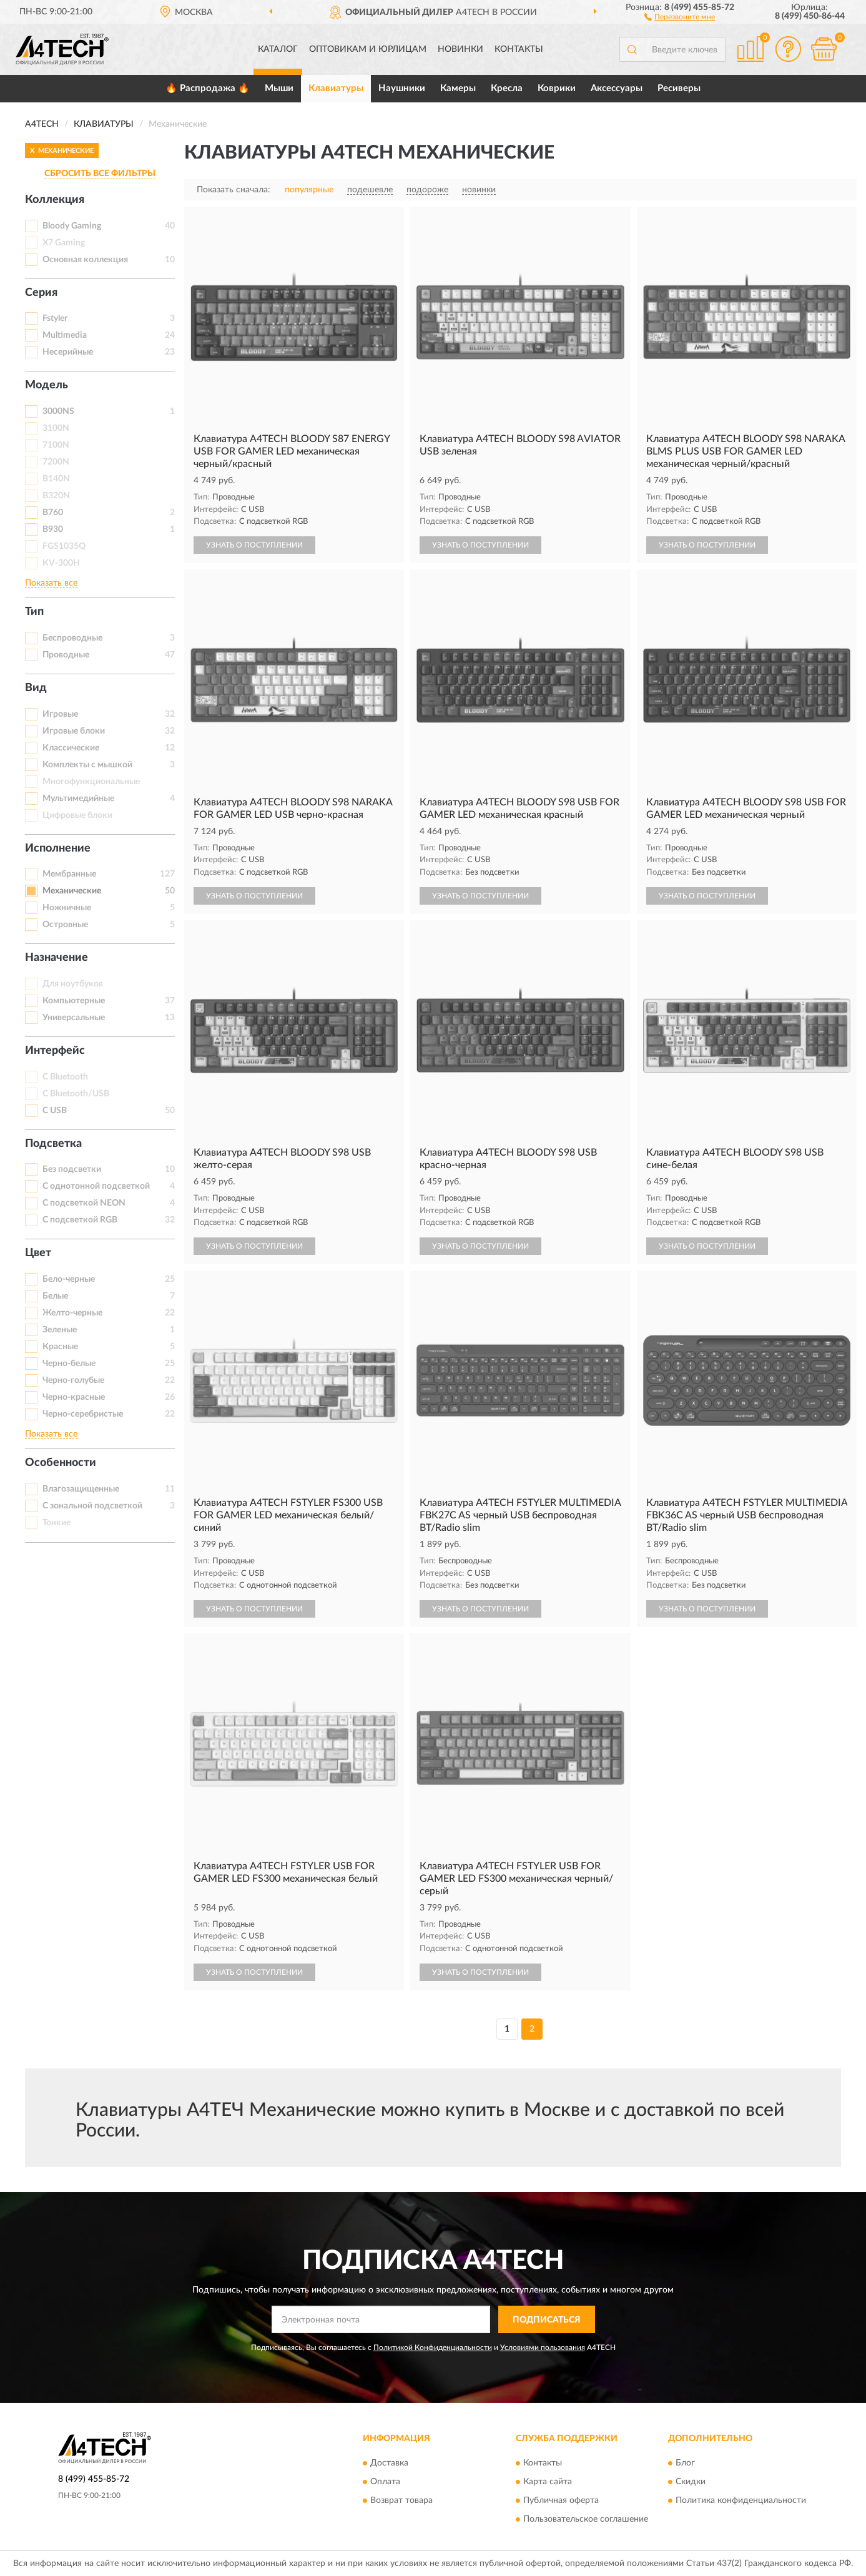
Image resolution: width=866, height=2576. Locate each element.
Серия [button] (41, 292)
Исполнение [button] (58, 848)
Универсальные (73, 1017)
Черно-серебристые (82, 1414)
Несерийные (67, 352)
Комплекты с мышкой (87, 764)
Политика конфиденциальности (741, 2500)
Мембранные (69, 874)
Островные (65, 924)
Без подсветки (71, 1169)
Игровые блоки (73, 731)
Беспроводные (72, 638)
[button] (679, 16)
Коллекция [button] (54, 199)
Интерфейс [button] (55, 1050)
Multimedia (64, 335)
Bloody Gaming (71, 226)
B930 (52, 529)
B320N (56, 495)
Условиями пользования (542, 2347)
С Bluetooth (65, 1077)
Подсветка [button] (53, 1143)
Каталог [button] (278, 49)
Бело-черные (68, 1279)
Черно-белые (69, 1363)
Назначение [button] (56, 957)
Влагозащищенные (80, 1489)
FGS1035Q (64, 546)
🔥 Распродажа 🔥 (207, 88)
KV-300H (61, 563)
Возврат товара (401, 2500)
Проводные (65, 655)
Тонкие (56, 1522)
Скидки (691, 2481)
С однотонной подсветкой (96, 1186)
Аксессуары (616, 88)
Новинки (460, 49)
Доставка (389, 2463)
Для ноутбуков (72, 984)
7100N (55, 445)
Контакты (519, 49)
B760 (52, 512)
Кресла (507, 88)
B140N (56, 478)
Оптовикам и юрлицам (367, 49)
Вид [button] (36, 688)
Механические (71, 891)
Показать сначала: (233, 189)
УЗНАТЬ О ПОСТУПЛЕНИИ (254, 545)
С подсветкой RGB (79, 1220)
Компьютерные (73, 1000)
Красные (60, 1346)
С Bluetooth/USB (75, 1093)
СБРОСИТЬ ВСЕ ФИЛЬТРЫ (99, 173)
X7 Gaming (63, 242)
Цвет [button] (38, 1253)
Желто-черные (72, 1313)
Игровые (60, 714)
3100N (55, 428)
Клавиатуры (335, 88)
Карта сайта (547, 2481)
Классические (70, 748)
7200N (55, 462)
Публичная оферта (561, 2500)
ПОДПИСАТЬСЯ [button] (547, 2320)
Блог (685, 2463)
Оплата (385, 2481)
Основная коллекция (85, 259)
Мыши (279, 88)
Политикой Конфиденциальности (432, 2347)
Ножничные (66, 907)
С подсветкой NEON (83, 1203)
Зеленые (59, 1329)
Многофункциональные (91, 781)
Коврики (557, 88)
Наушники (401, 88)
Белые (55, 1296)
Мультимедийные (78, 798)
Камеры (458, 88)
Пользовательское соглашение (585, 2519)
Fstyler (54, 318)
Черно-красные (73, 1397)
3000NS (58, 411)
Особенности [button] (60, 1462)
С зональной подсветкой (92, 1506)
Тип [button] (34, 611)
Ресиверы (679, 88)
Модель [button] (46, 385)
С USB (54, 1110)
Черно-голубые (73, 1380)
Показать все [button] (51, 583)
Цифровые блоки (77, 815)
